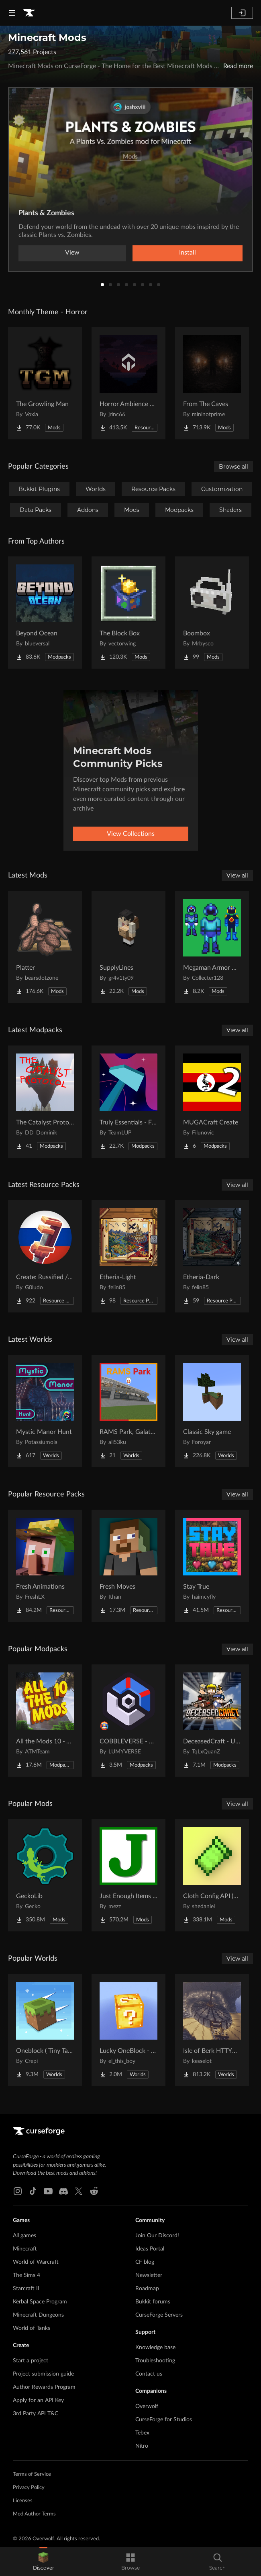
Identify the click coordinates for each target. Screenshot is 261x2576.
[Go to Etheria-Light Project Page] (128, 1256)
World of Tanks (31, 2328)
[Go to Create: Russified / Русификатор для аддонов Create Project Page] (45, 1256)
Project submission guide (43, 2374)
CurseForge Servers (159, 2315)
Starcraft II (26, 2288)
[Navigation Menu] (12, 13)
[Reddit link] (94, 2191)
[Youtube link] (48, 2191)
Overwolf (146, 2406)
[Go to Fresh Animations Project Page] (45, 1566)
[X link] (79, 2191)
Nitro (141, 2446)
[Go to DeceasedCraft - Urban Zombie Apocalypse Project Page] (212, 1720)
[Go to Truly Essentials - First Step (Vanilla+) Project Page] (128, 1101)
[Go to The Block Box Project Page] (128, 612)
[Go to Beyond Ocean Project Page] (45, 612)
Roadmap (147, 2288)
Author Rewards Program (44, 2387)
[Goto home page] (28, 12)
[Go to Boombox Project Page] (212, 612)
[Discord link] (63, 2191)
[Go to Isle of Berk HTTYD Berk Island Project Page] (212, 2030)
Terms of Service (32, 2474)
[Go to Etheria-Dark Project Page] (212, 1256)
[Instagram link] (17, 2191)
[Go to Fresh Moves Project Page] (128, 1566)
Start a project (30, 2361)
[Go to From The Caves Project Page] (212, 383)
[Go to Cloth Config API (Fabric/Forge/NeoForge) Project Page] (212, 1875)
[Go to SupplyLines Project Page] (128, 947)
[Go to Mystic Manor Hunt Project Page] (45, 1411)
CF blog (144, 2262)
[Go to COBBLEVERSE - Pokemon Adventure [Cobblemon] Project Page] (128, 1720)
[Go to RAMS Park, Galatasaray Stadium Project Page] (128, 1411)
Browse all (233, 466)
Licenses (23, 2500)
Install (187, 252)
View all (237, 875)
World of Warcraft (36, 2262)
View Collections (131, 834)
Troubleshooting (155, 2361)
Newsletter (148, 2275)
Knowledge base (155, 2347)
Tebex (142, 2433)
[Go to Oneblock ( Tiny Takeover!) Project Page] (45, 2030)
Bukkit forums (152, 2302)
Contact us (148, 2374)
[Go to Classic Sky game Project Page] (212, 1411)
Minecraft (25, 2249)
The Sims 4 (26, 2275)
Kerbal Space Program (40, 2302)
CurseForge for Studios (163, 2419)
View (72, 252)
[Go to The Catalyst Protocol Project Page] (45, 1101)
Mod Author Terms (34, 2514)
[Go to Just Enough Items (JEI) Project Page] (128, 1875)
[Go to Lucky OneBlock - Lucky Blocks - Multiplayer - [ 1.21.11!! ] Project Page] (128, 2030)
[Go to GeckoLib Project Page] (45, 1875)
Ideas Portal (149, 2249)
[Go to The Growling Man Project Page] (45, 383)
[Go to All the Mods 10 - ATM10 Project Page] (45, 1720)
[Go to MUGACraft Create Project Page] (212, 1101)
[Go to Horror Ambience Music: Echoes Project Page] (128, 383)
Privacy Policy (29, 2487)
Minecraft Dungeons (38, 2315)
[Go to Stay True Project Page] (212, 1566)
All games (24, 2235)
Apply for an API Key (38, 2400)
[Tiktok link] (33, 2191)
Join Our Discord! (157, 2235)
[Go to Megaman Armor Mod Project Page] (212, 947)
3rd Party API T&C (35, 2413)
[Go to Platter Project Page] (45, 947)
